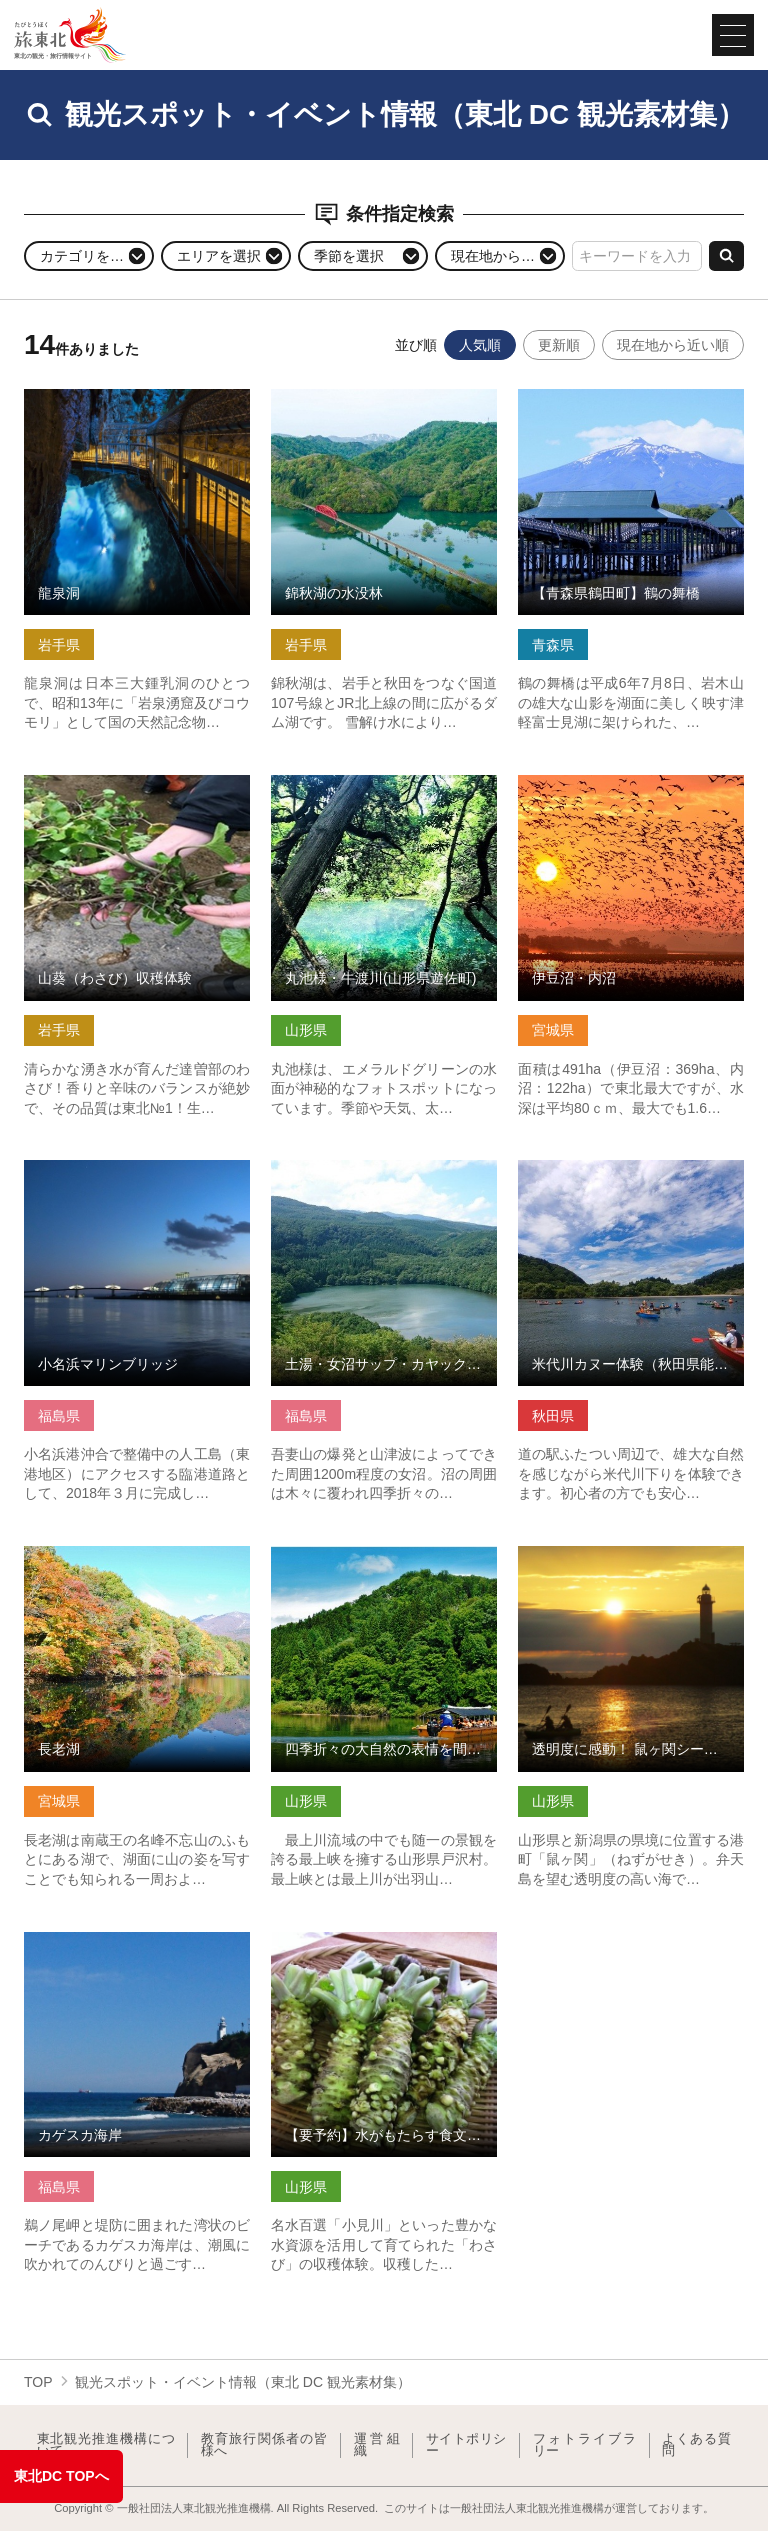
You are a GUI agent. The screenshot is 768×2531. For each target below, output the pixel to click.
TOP (38, 2382)
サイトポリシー (466, 2445)
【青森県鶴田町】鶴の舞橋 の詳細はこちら (631, 405)
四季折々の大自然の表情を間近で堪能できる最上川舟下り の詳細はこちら (384, 1571)
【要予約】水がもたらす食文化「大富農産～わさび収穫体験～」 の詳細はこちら (384, 1957)
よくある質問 (696, 2445)
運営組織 (377, 2445)
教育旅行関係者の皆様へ (264, 2445)
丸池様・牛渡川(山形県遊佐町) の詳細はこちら (384, 791)
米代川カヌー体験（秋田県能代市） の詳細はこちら (631, 1176)
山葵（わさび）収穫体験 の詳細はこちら (137, 791)
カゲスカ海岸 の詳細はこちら (117, 1940)
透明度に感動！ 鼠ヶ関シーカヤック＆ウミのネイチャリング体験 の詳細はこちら (631, 1571)
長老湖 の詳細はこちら (96, 1554)
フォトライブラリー (585, 2445)
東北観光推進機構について (106, 2445)
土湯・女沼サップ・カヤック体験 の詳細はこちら (384, 1176)
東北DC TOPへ (61, 2476)
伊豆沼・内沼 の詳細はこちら (611, 783)
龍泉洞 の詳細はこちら (96, 397)
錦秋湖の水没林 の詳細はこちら (371, 397)
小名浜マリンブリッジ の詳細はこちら (137, 1176)
